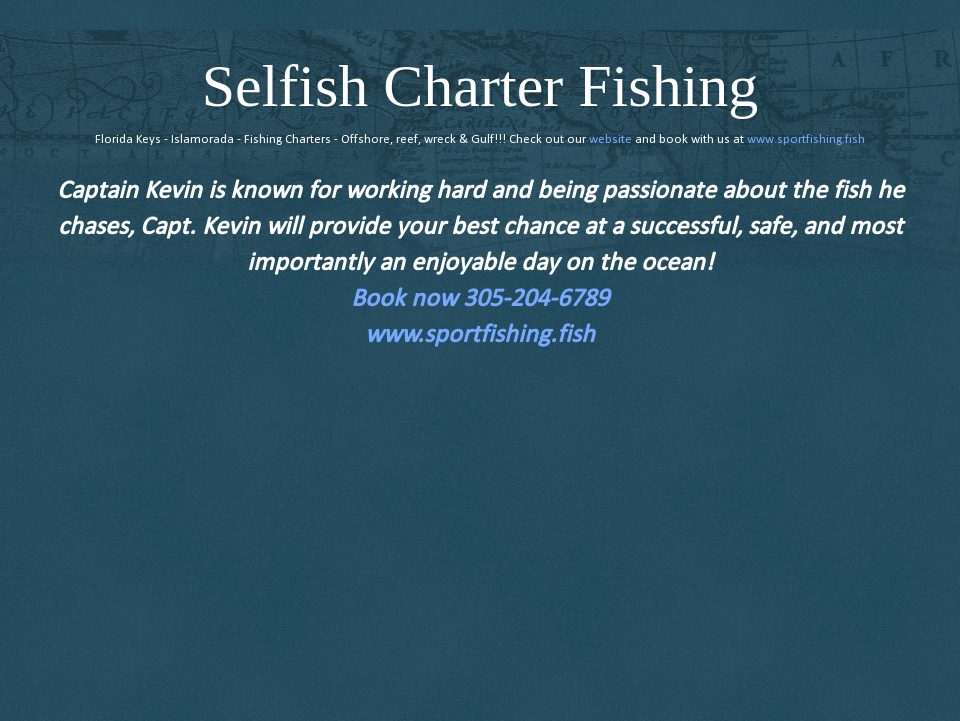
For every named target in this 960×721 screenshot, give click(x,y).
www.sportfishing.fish (806, 139)
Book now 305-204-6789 (480, 299)
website (610, 139)
